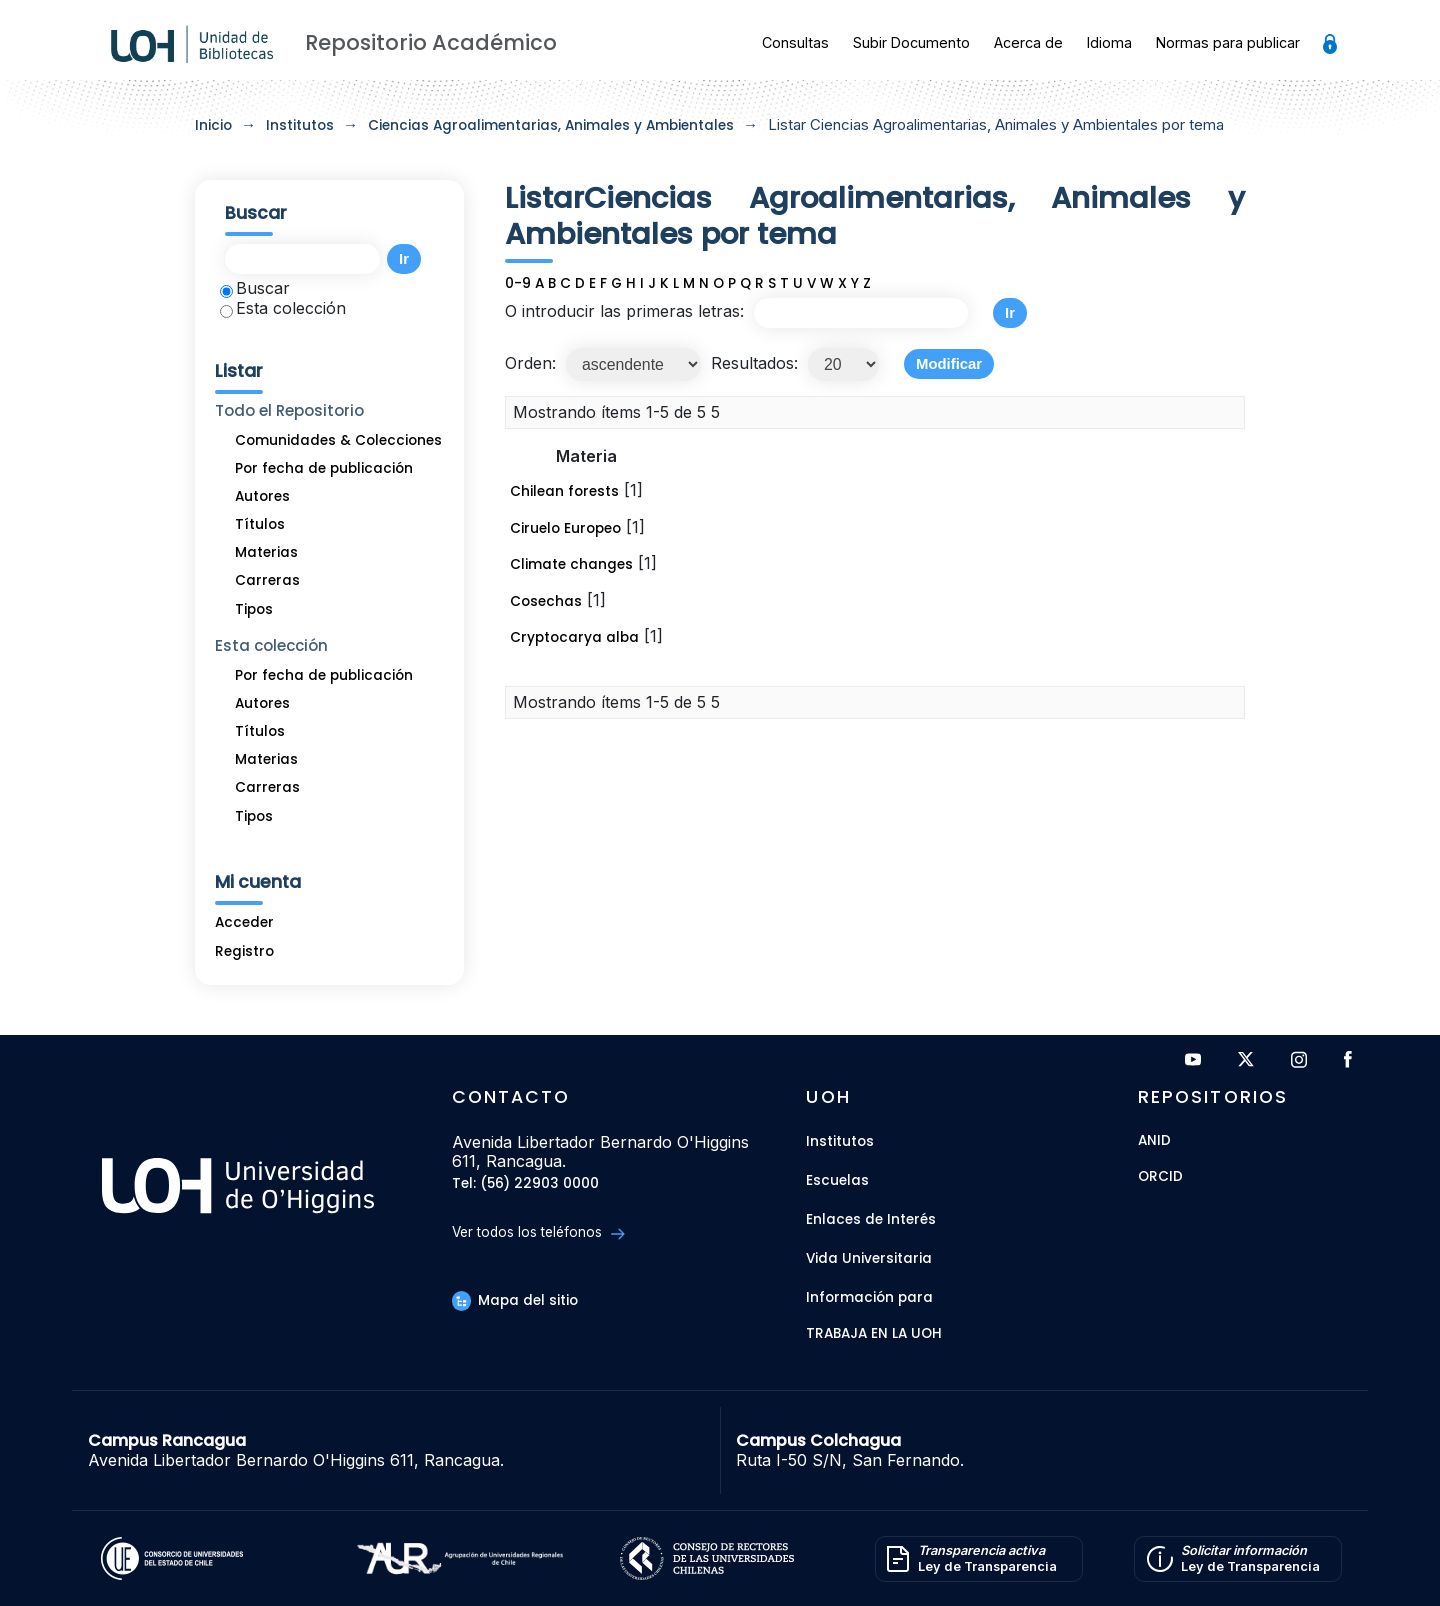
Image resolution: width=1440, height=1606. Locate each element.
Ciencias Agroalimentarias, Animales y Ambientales (551, 125)
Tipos (254, 609)
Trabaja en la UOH (874, 1334)
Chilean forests (564, 491)
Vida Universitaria (869, 1258)
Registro (244, 951)
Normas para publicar (1228, 42)
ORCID (1160, 1177)
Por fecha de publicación (324, 468)
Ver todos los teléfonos (538, 1232)
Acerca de (1028, 42)
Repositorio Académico (431, 42)
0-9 (518, 283)
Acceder (244, 922)
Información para (869, 1297)
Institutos (300, 125)
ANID (1154, 1141)
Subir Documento (911, 42)
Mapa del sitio (515, 1300)
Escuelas (837, 1180)
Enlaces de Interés (871, 1219)
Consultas (795, 42)
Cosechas (546, 601)
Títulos (260, 524)
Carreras (267, 580)
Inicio (213, 125)
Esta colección (283, 308)
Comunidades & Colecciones (338, 440)
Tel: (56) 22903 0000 (525, 1184)
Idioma (1109, 42)
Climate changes (571, 564)
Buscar (255, 288)
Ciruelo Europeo (565, 528)
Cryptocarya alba (574, 637)
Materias (266, 552)
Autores (262, 496)
